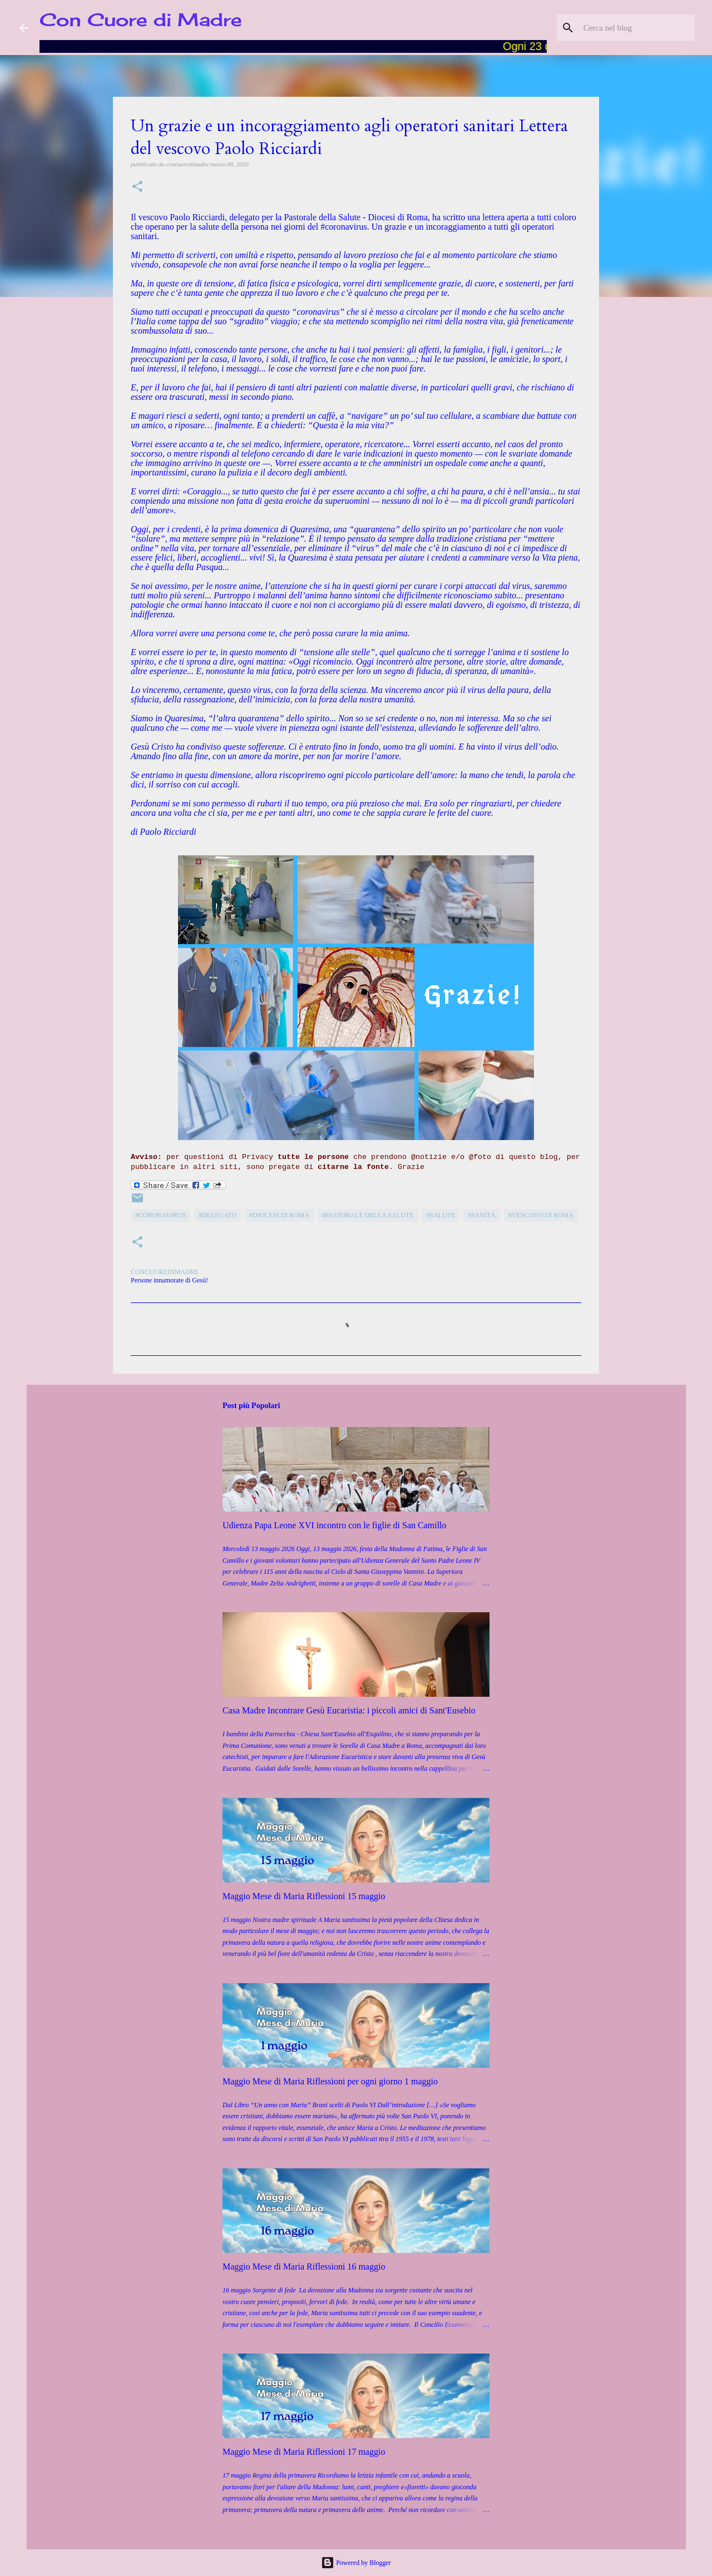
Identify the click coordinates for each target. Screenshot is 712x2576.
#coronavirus (160, 1215)
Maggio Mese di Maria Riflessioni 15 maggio (303, 1896)
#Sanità (482, 1215)
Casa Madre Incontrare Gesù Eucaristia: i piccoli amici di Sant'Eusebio (349, 1710)
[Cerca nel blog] (636, 27)
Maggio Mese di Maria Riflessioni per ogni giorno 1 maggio (330, 2081)
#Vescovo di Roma (540, 1215)
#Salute (440, 1215)
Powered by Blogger (356, 2563)
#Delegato (217, 1215)
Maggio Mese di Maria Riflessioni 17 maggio (303, 2451)
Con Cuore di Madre (140, 20)
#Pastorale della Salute (368, 1215)
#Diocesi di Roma (279, 1215)
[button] (137, 187)
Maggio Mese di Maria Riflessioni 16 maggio (303, 2266)
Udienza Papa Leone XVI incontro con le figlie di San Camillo (334, 1525)
